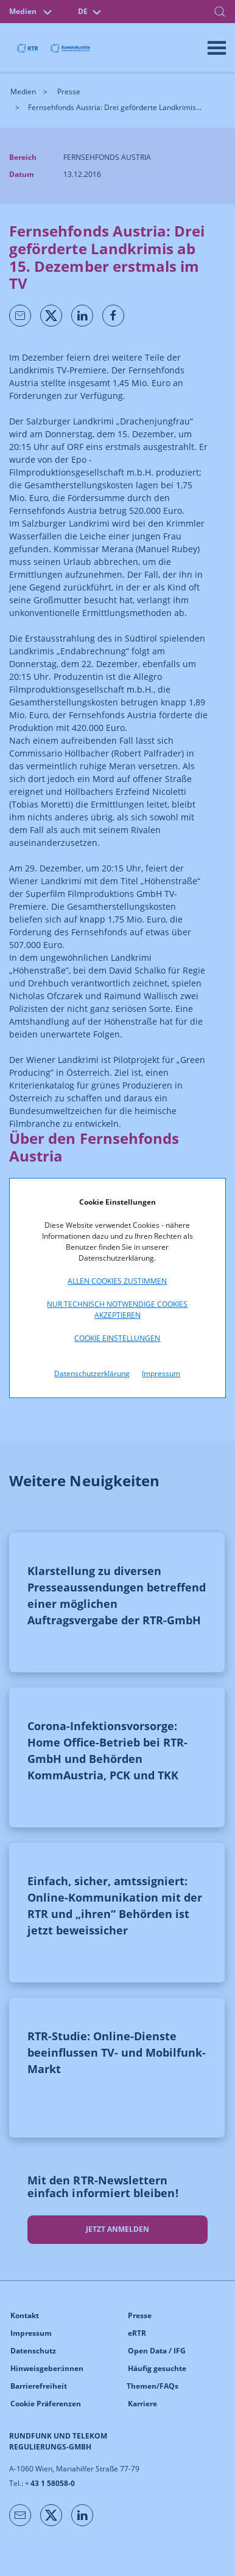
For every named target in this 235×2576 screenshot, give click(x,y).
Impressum (161, 1373)
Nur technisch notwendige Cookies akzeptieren (117, 1309)
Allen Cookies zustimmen (117, 1281)
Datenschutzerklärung (92, 1373)
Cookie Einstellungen (117, 1338)
